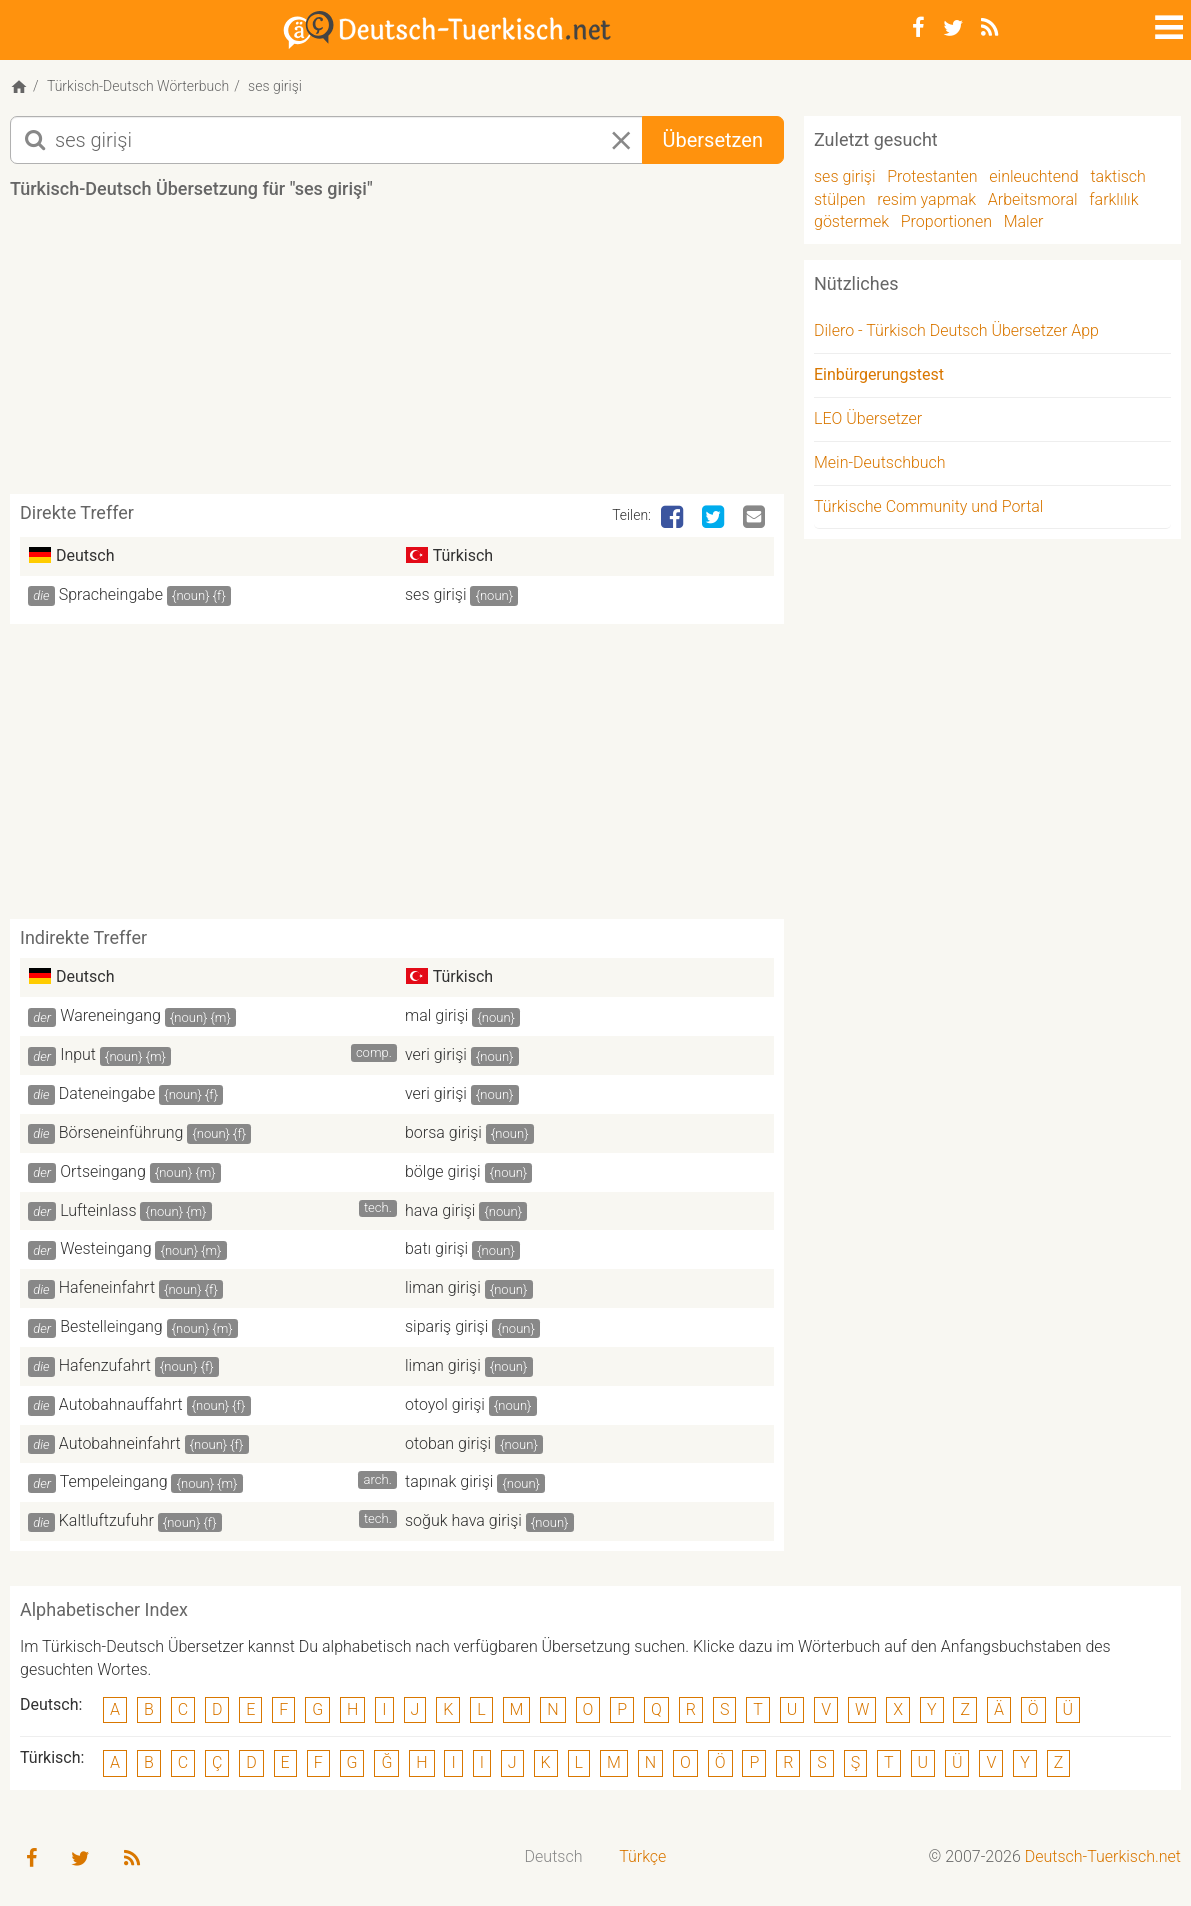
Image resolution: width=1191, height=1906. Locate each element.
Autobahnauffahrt (121, 1404)
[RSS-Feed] (989, 28)
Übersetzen (713, 140)
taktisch (1117, 176)
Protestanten (932, 176)
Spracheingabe (111, 594)
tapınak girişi (449, 1481)
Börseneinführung (121, 1132)
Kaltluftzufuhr (106, 1520)
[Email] (756, 518)
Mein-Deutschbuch (880, 462)
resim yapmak (926, 199)
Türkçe (642, 1856)
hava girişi (440, 1210)
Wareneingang (110, 1015)
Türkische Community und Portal (928, 506)
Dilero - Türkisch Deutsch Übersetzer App (956, 330)
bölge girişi (443, 1171)
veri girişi (436, 1054)
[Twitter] (953, 28)
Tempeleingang (114, 1481)
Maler (1024, 221)
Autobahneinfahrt (120, 1443)
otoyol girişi (445, 1404)
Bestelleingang (111, 1326)
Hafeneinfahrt (107, 1287)
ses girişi (436, 594)
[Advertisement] (397, 354)
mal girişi (436, 1015)
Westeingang (105, 1248)
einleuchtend (1033, 176)
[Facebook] (918, 28)
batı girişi (436, 1248)
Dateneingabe (107, 1093)
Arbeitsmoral (1033, 199)
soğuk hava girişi (463, 1520)
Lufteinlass (98, 1210)
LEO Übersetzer (868, 418)
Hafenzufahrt (105, 1365)
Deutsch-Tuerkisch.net (1103, 1856)
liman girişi (443, 1287)
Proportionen (946, 221)
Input (78, 1054)
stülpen (840, 199)
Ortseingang (103, 1171)
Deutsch (554, 1856)
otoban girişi (448, 1443)
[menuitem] (553, 1857)
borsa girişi (443, 1132)
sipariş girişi (446, 1326)
